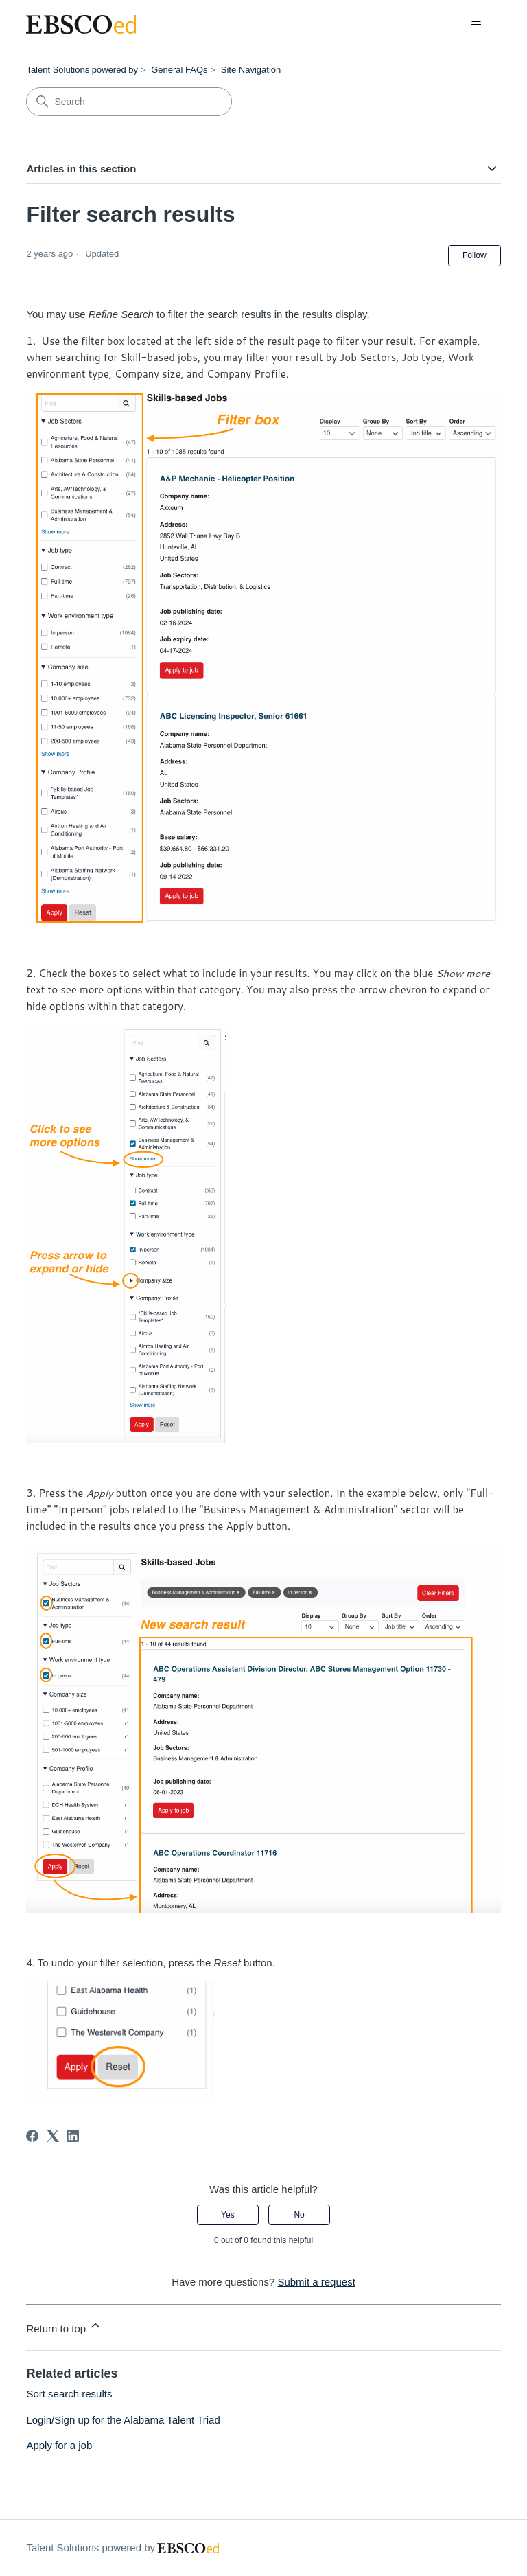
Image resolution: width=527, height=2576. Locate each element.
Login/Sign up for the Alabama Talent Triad (123, 2420)
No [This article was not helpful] (299, 2215)
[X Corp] (53, 2136)
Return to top (64, 2326)
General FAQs (179, 70)
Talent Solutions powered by (82, 70)
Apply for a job (59, 2445)
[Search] (129, 101)
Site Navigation (251, 70)
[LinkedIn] (73, 2136)
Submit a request (316, 2282)
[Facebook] (32, 2136)
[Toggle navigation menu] (476, 25)
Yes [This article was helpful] (228, 2215)
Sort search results (69, 2394)
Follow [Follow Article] (474, 255)
